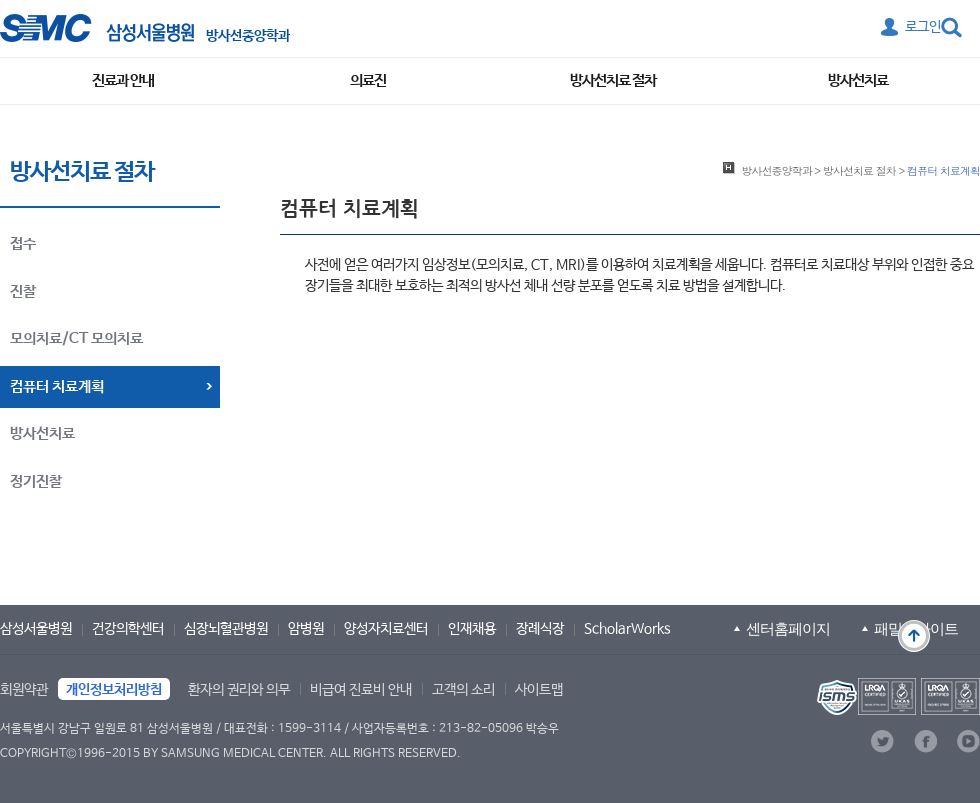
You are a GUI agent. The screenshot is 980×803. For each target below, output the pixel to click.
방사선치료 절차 (613, 80)
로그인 (923, 27)
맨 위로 (914, 636)
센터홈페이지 (788, 628)
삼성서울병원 (36, 629)
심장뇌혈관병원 (226, 629)
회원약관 (24, 690)
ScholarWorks (627, 629)
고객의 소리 (463, 690)
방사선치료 (858, 80)
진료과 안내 (123, 80)
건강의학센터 (128, 629)
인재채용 (472, 629)
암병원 (306, 629)
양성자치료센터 (386, 629)
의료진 (368, 80)
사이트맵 (539, 690)
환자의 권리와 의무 (239, 690)
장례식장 (540, 629)
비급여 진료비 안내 (361, 690)
